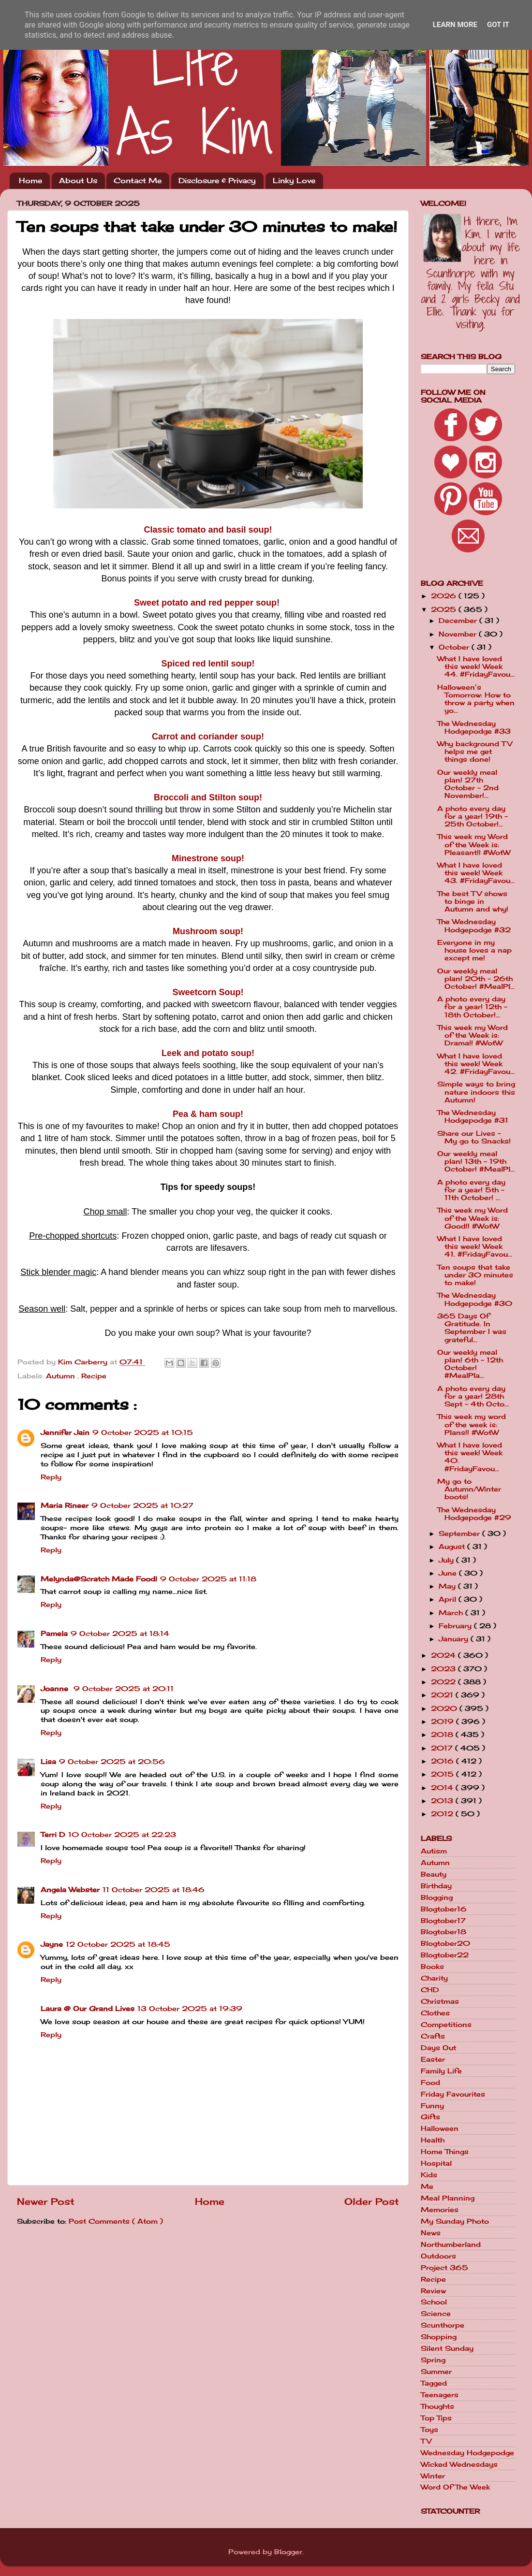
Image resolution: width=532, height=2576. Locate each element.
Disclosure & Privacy (217, 180)
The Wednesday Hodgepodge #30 (474, 1299)
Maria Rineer (65, 1505)
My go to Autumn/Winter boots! (469, 1489)
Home (30, 180)
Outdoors (438, 2256)
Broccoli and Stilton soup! (208, 797)
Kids (429, 2175)
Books (432, 1966)
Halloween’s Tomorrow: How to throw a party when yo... (476, 699)
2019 (443, 1721)
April (448, 1599)
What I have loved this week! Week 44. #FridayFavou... (476, 666)
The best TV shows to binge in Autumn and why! (472, 901)
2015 (443, 1774)
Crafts (433, 2036)
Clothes (435, 2013)
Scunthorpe (442, 2325)
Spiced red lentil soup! (207, 663)
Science (436, 2313)
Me (427, 2186)
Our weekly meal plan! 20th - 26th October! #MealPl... (476, 978)
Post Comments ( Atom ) (116, 2221)
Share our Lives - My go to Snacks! (474, 1137)
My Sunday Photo (455, 2221)
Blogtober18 (443, 1932)
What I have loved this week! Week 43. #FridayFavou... (476, 872)
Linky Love (294, 180)
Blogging (437, 1897)
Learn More (455, 24)
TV (426, 2441)
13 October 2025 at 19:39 (189, 2008)
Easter (433, 2059)
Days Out (438, 2048)
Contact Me (138, 180)
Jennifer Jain (65, 1432)
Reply (51, 1477)
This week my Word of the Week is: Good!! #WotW (472, 1218)
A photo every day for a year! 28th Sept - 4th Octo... (473, 1396)
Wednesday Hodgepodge (467, 2453)
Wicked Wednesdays (459, 2464)
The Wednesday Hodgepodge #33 (474, 727)
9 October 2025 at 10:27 (142, 1505)
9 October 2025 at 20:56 (112, 1762)
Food (430, 2082)
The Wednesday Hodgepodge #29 (474, 1513)
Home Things (445, 2152)
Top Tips (436, 2418)
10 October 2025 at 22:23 (122, 1834)
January (455, 1639)
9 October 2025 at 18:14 (120, 1633)
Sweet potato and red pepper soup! (207, 603)
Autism (434, 1851)
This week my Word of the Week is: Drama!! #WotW (472, 1035)
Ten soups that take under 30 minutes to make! (475, 1275)
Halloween (439, 2128)
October (455, 647)
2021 (443, 1695)
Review (433, 2291)
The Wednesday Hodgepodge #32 (474, 925)
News (431, 2233)
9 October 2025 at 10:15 (142, 1432)
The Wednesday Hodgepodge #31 (472, 1116)
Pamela (54, 1633)
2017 (443, 1748)
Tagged (434, 2383)
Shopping (439, 2337)
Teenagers (439, 2395)
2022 (444, 1682)
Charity (434, 1978)
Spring (433, 2360)
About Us (78, 180)
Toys (429, 2429)
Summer (436, 2371)
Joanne (56, 1689)
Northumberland (451, 2244)
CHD (430, 1990)
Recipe (93, 1376)
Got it (498, 24)
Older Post (371, 2201)
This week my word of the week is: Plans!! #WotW (471, 1424)
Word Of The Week (455, 2487)
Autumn (61, 1376)
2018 (443, 1734)
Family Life (441, 2071)
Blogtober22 (445, 1955)
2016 (443, 1761)
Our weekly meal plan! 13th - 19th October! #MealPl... (476, 1161)
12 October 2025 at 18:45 (118, 1944)
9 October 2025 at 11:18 (208, 1579)
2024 (444, 1655)
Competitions (446, 2024)
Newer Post (45, 2201)
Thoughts (437, 2406)
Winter (433, 2476)
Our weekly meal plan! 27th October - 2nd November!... (468, 784)
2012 (443, 1814)
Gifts (430, 2117)
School (434, 2302)
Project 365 (444, 2268)
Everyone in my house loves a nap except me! (474, 950)
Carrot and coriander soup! (208, 736)
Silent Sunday (447, 2348)
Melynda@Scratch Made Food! (99, 1579)
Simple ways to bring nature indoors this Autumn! (476, 1091)
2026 (444, 596)
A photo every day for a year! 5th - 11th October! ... (471, 1189)
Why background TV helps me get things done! (474, 751)
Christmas (440, 2001)
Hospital (436, 2163)
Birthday (436, 1886)
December (459, 620)
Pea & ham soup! (208, 1114)
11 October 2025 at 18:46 (154, 1890)
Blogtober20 (445, 1943)
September (460, 1533)
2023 (444, 1669)
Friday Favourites (453, 2094)
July (447, 1560)
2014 (443, 1788)
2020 (445, 1708)
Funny (432, 2106)
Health (432, 2140)
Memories (439, 2210)
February (456, 1626)
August (453, 1546)
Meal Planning (447, 2198)
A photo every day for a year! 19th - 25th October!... (472, 816)
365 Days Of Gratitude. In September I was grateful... (471, 1328)
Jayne (52, 1944)
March (452, 1613)
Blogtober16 (444, 1909)
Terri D (53, 1834)
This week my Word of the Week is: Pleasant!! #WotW (473, 844)
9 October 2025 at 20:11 (124, 1689)
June (449, 1573)
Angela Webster (70, 1890)
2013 (443, 1801)
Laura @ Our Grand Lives (87, 2008)
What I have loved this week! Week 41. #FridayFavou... (474, 1246)
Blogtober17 (443, 1921)
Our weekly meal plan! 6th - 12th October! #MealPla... (470, 1364)
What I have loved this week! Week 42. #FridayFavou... (476, 1063)
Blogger (288, 2552)
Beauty (433, 1874)
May (448, 1586)
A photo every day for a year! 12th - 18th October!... (472, 1006)
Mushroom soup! (208, 931)
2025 (444, 609)
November (459, 634)
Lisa (48, 1762)
